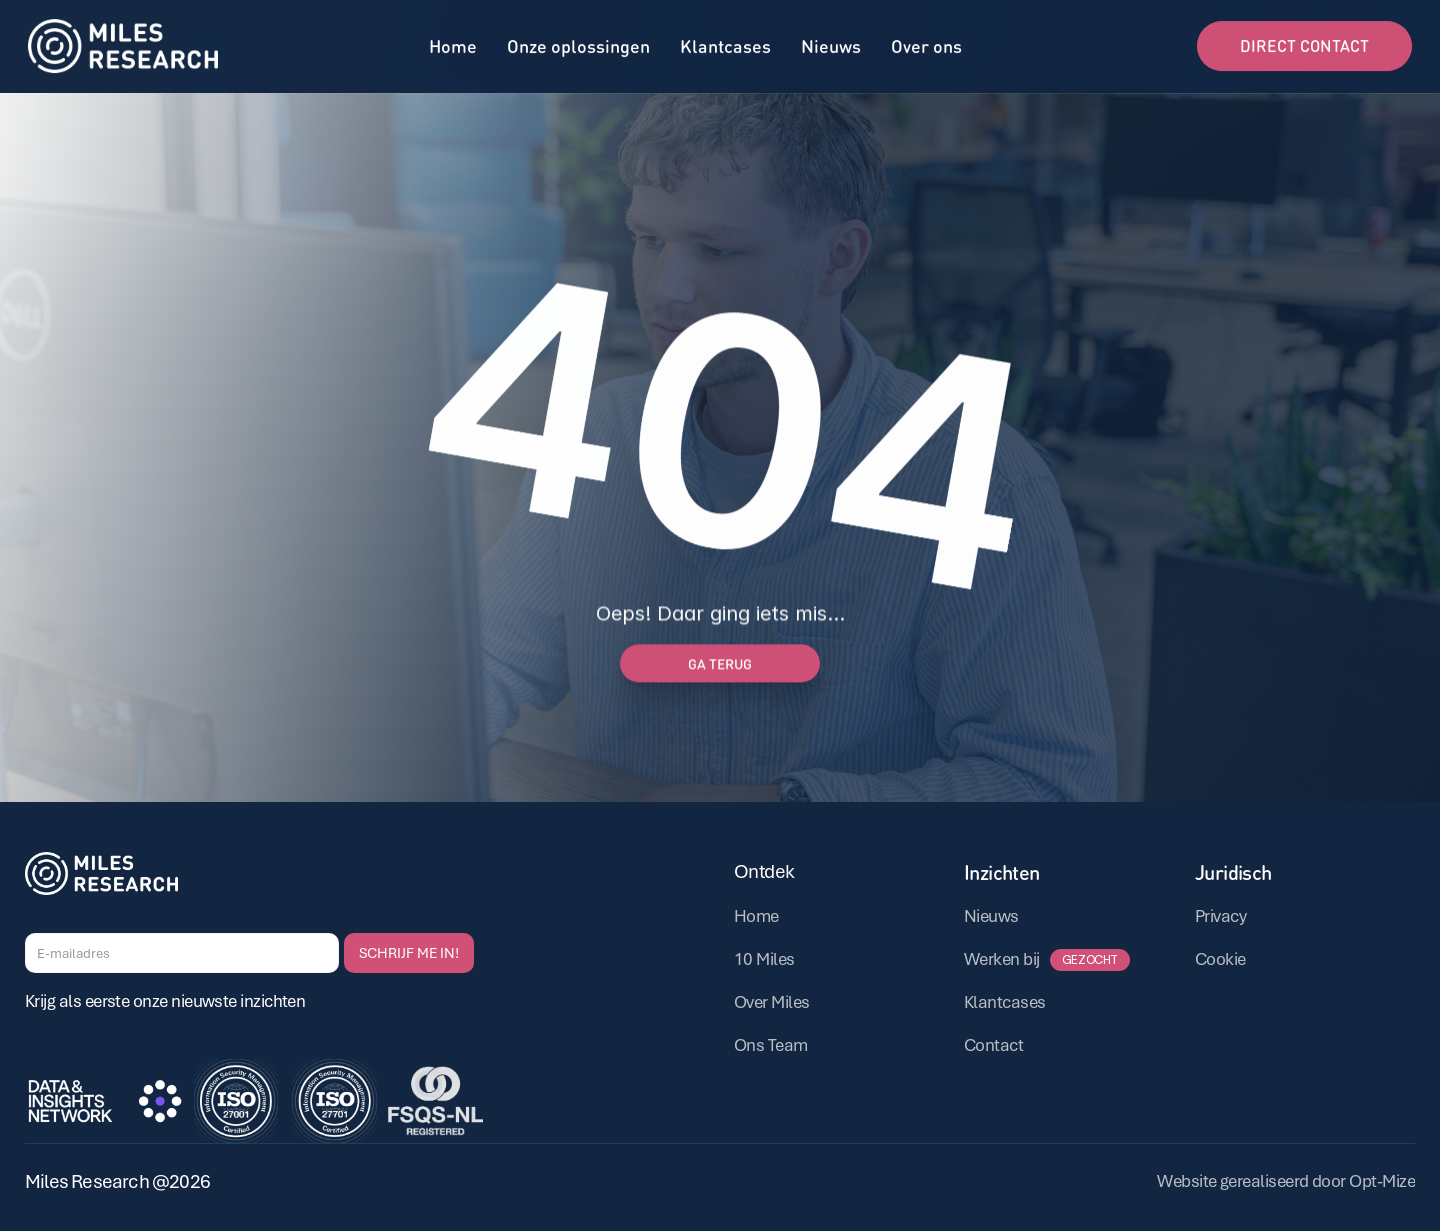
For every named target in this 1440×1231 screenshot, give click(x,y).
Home (453, 43)
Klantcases (725, 43)
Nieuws (831, 43)
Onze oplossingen (578, 43)
